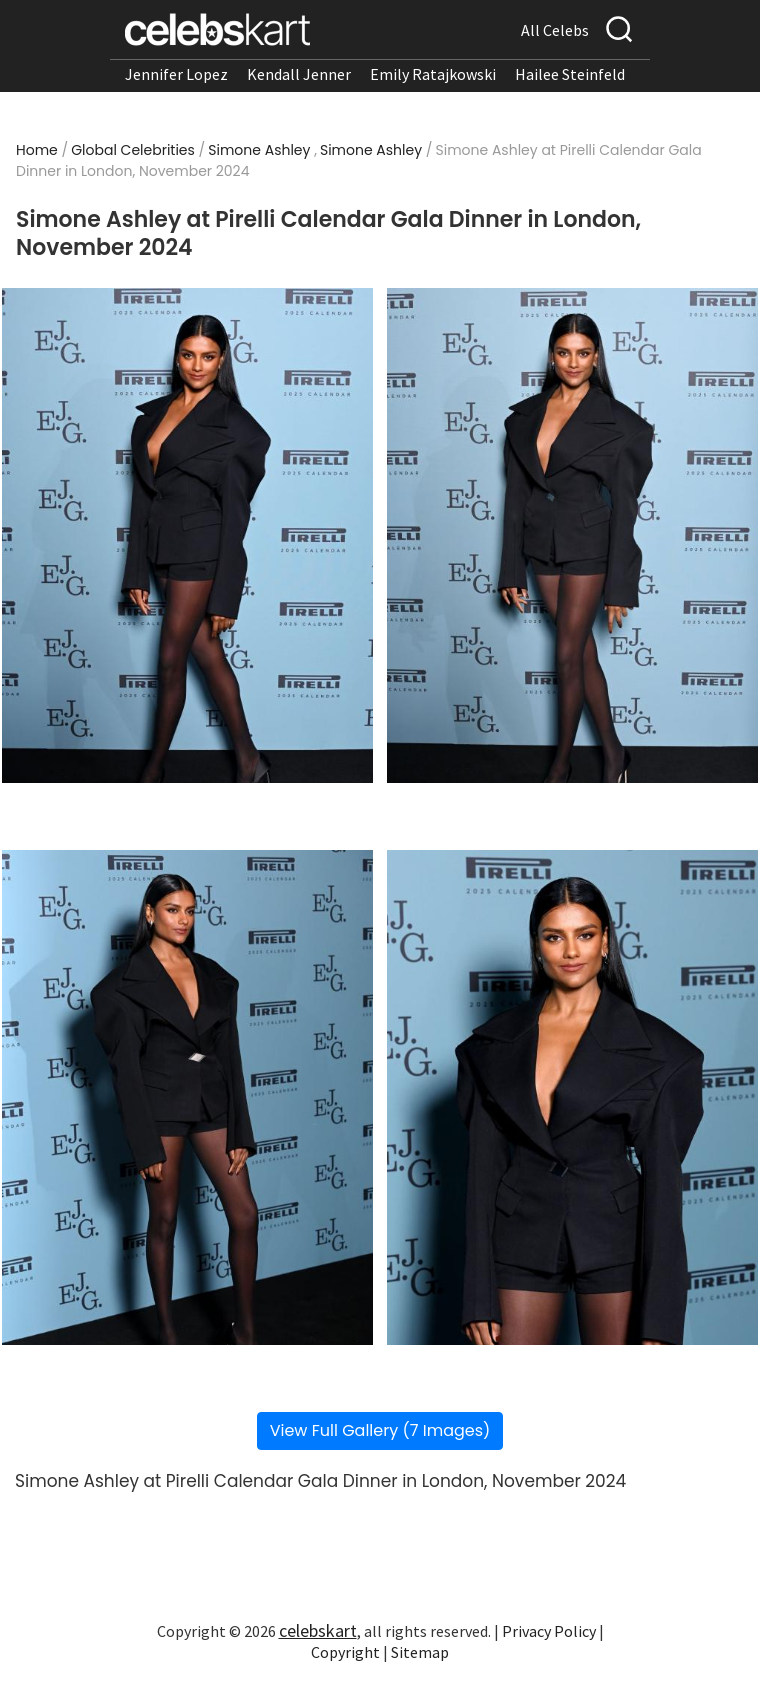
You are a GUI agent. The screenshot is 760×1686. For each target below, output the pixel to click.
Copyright (345, 1652)
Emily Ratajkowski (433, 74)
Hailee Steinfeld (570, 74)
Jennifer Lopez (176, 74)
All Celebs (555, 30)
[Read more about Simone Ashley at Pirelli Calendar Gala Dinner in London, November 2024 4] (572, 1097)
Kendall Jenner (299, 74)
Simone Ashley (259, 150)
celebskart (318, 1630)
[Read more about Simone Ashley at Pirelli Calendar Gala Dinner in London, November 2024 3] (187, 1097)
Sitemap (420, 1652)
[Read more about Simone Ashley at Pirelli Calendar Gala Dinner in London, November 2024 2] (572, 535)
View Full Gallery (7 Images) (380, 1430)
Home (37, 150)
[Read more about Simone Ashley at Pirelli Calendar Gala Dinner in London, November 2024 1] (187, 535)
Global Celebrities (133, 150)
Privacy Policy (549, 1631)
